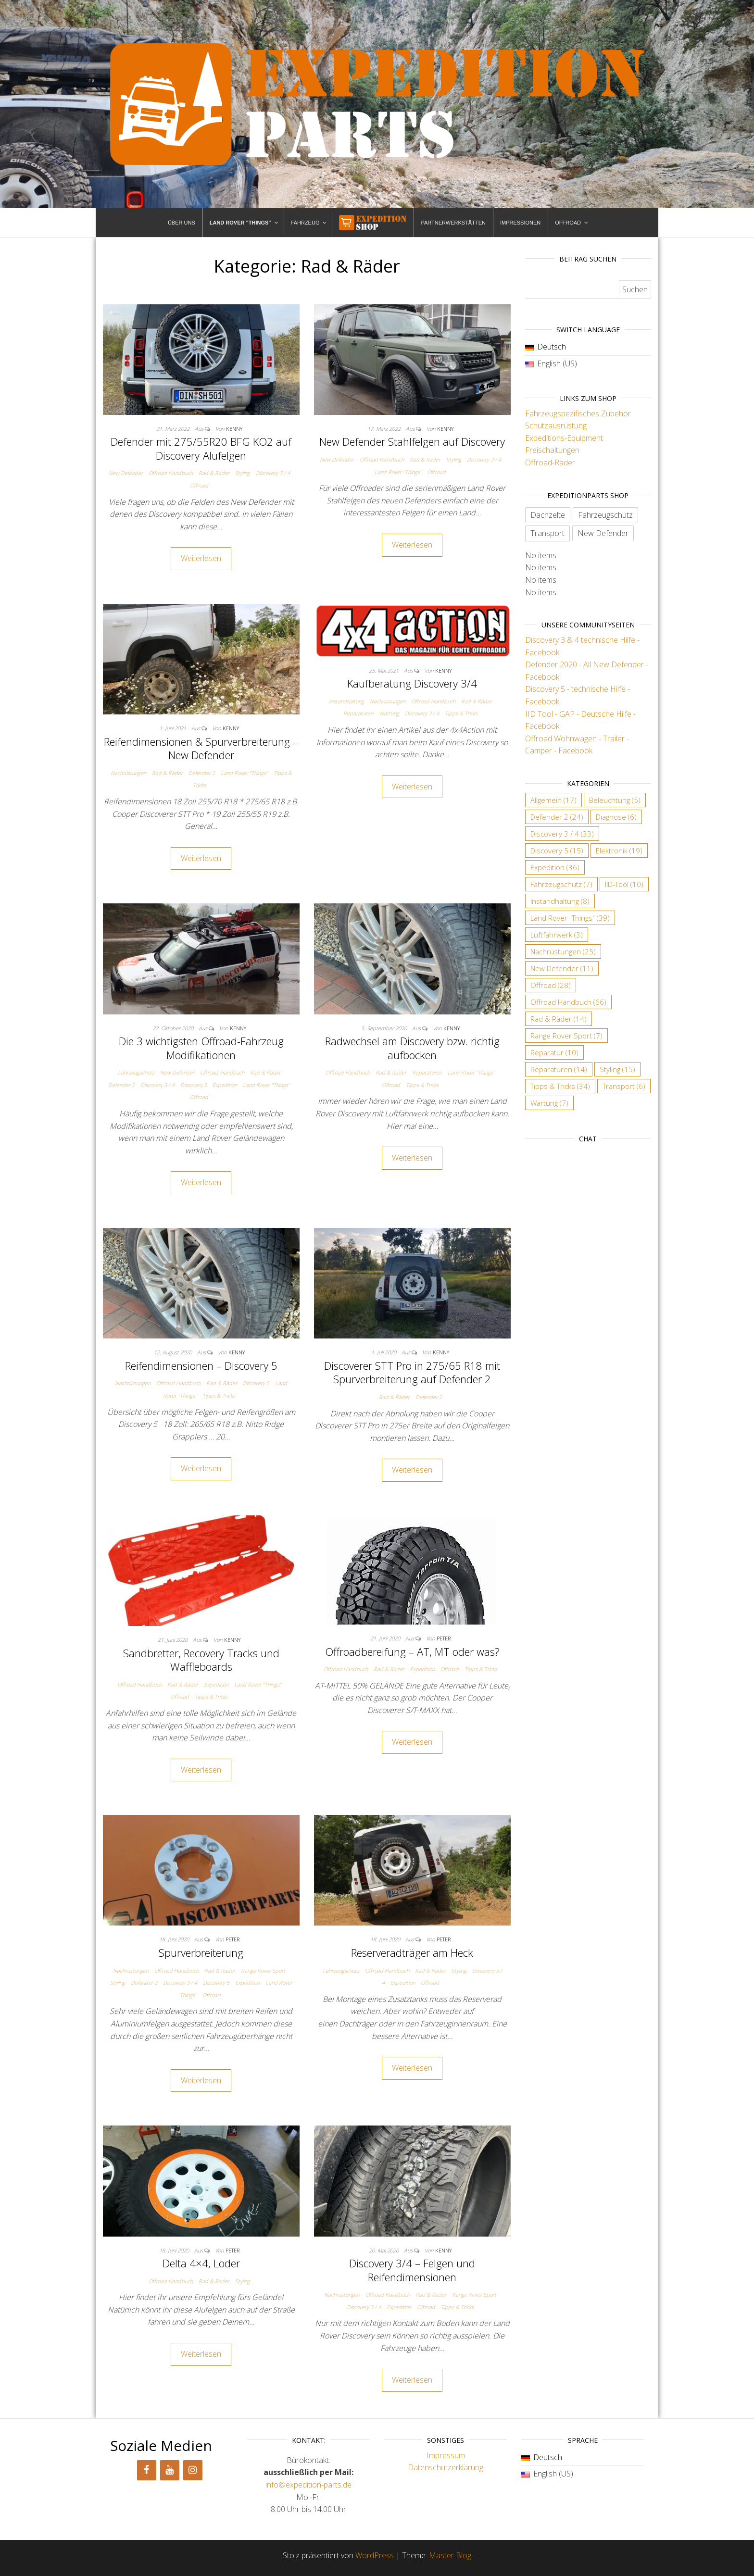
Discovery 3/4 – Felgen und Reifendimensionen (412, 2270)
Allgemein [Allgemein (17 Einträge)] (553, 800)
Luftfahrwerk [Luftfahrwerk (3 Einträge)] (556, 934)
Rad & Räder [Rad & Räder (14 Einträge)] (558, 1019)
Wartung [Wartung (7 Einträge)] (549, 1103)
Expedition (225, 1084)
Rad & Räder (214, 472)
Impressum (446, 2455)
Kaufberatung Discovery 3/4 (412, 683)
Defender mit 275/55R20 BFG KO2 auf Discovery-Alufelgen (201, 448)
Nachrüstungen (128, 772)
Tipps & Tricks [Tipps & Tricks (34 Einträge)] (560, 1086)
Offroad (199, 485)
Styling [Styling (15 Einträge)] (617, 1069)
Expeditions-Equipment (564, 438)
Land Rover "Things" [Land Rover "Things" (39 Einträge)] (570, 918)
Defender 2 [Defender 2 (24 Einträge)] (556, 817)
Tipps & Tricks (461, 713)
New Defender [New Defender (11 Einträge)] (561, 968)
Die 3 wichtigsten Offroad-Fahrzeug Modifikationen (201, 1048)
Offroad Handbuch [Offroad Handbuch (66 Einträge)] (568, 1002)
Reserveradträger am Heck (412, 1952)
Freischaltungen (552, 450)
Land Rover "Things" (398, 471)
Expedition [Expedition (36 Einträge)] (554, 867)
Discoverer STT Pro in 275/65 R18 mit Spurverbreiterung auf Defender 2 (412, 1372)
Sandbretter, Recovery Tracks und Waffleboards (201, 1660)
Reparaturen (358, 713)
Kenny (234, 428)
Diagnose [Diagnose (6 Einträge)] (616, 817)
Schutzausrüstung (556, 425)
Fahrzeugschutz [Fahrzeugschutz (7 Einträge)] (561, 884)
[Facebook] (146, 2470)
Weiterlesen (201, 558)
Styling (242, 472)
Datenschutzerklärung (445, 2467)
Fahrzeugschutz (136, 1072)
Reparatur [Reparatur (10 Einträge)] (554, 1052)
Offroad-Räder (550, 462)
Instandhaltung (346, 701)
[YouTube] (169, 2470)
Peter (444, 1638)
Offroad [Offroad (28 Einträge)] (550, 985)
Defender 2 (201, 772)
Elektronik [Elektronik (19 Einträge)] (619, 850)
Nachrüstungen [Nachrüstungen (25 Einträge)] (563, 951)
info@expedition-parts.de (308, 2484)
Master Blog (450, 2555)
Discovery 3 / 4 (273, 472)
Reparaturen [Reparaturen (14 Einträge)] (558, 1069)
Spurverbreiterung (201, 1952)
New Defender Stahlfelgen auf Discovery (412, 441)
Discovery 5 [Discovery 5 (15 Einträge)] (556, 850)
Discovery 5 (193, 1084)
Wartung (389, 713)
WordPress (374, 2555)
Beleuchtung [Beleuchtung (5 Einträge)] (615, 800)
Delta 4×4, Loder (201, 2263)
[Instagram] (192, 2470)
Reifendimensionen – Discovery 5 (201, 1365)
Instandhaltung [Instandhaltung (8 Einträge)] (560, 901)
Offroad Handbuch (171, 472)
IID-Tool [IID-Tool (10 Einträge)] (624, 884)
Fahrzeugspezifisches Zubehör (578, 413)
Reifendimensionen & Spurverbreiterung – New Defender (201, 748)
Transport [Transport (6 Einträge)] (624, 1086)
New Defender (126, 472)
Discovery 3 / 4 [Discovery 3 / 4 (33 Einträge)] (562, 833)
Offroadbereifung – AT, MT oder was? (412, 1651)
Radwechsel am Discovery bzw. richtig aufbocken (412, 1048)
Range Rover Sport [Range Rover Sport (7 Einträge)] (566, 1035)
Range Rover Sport (263, 1970)
